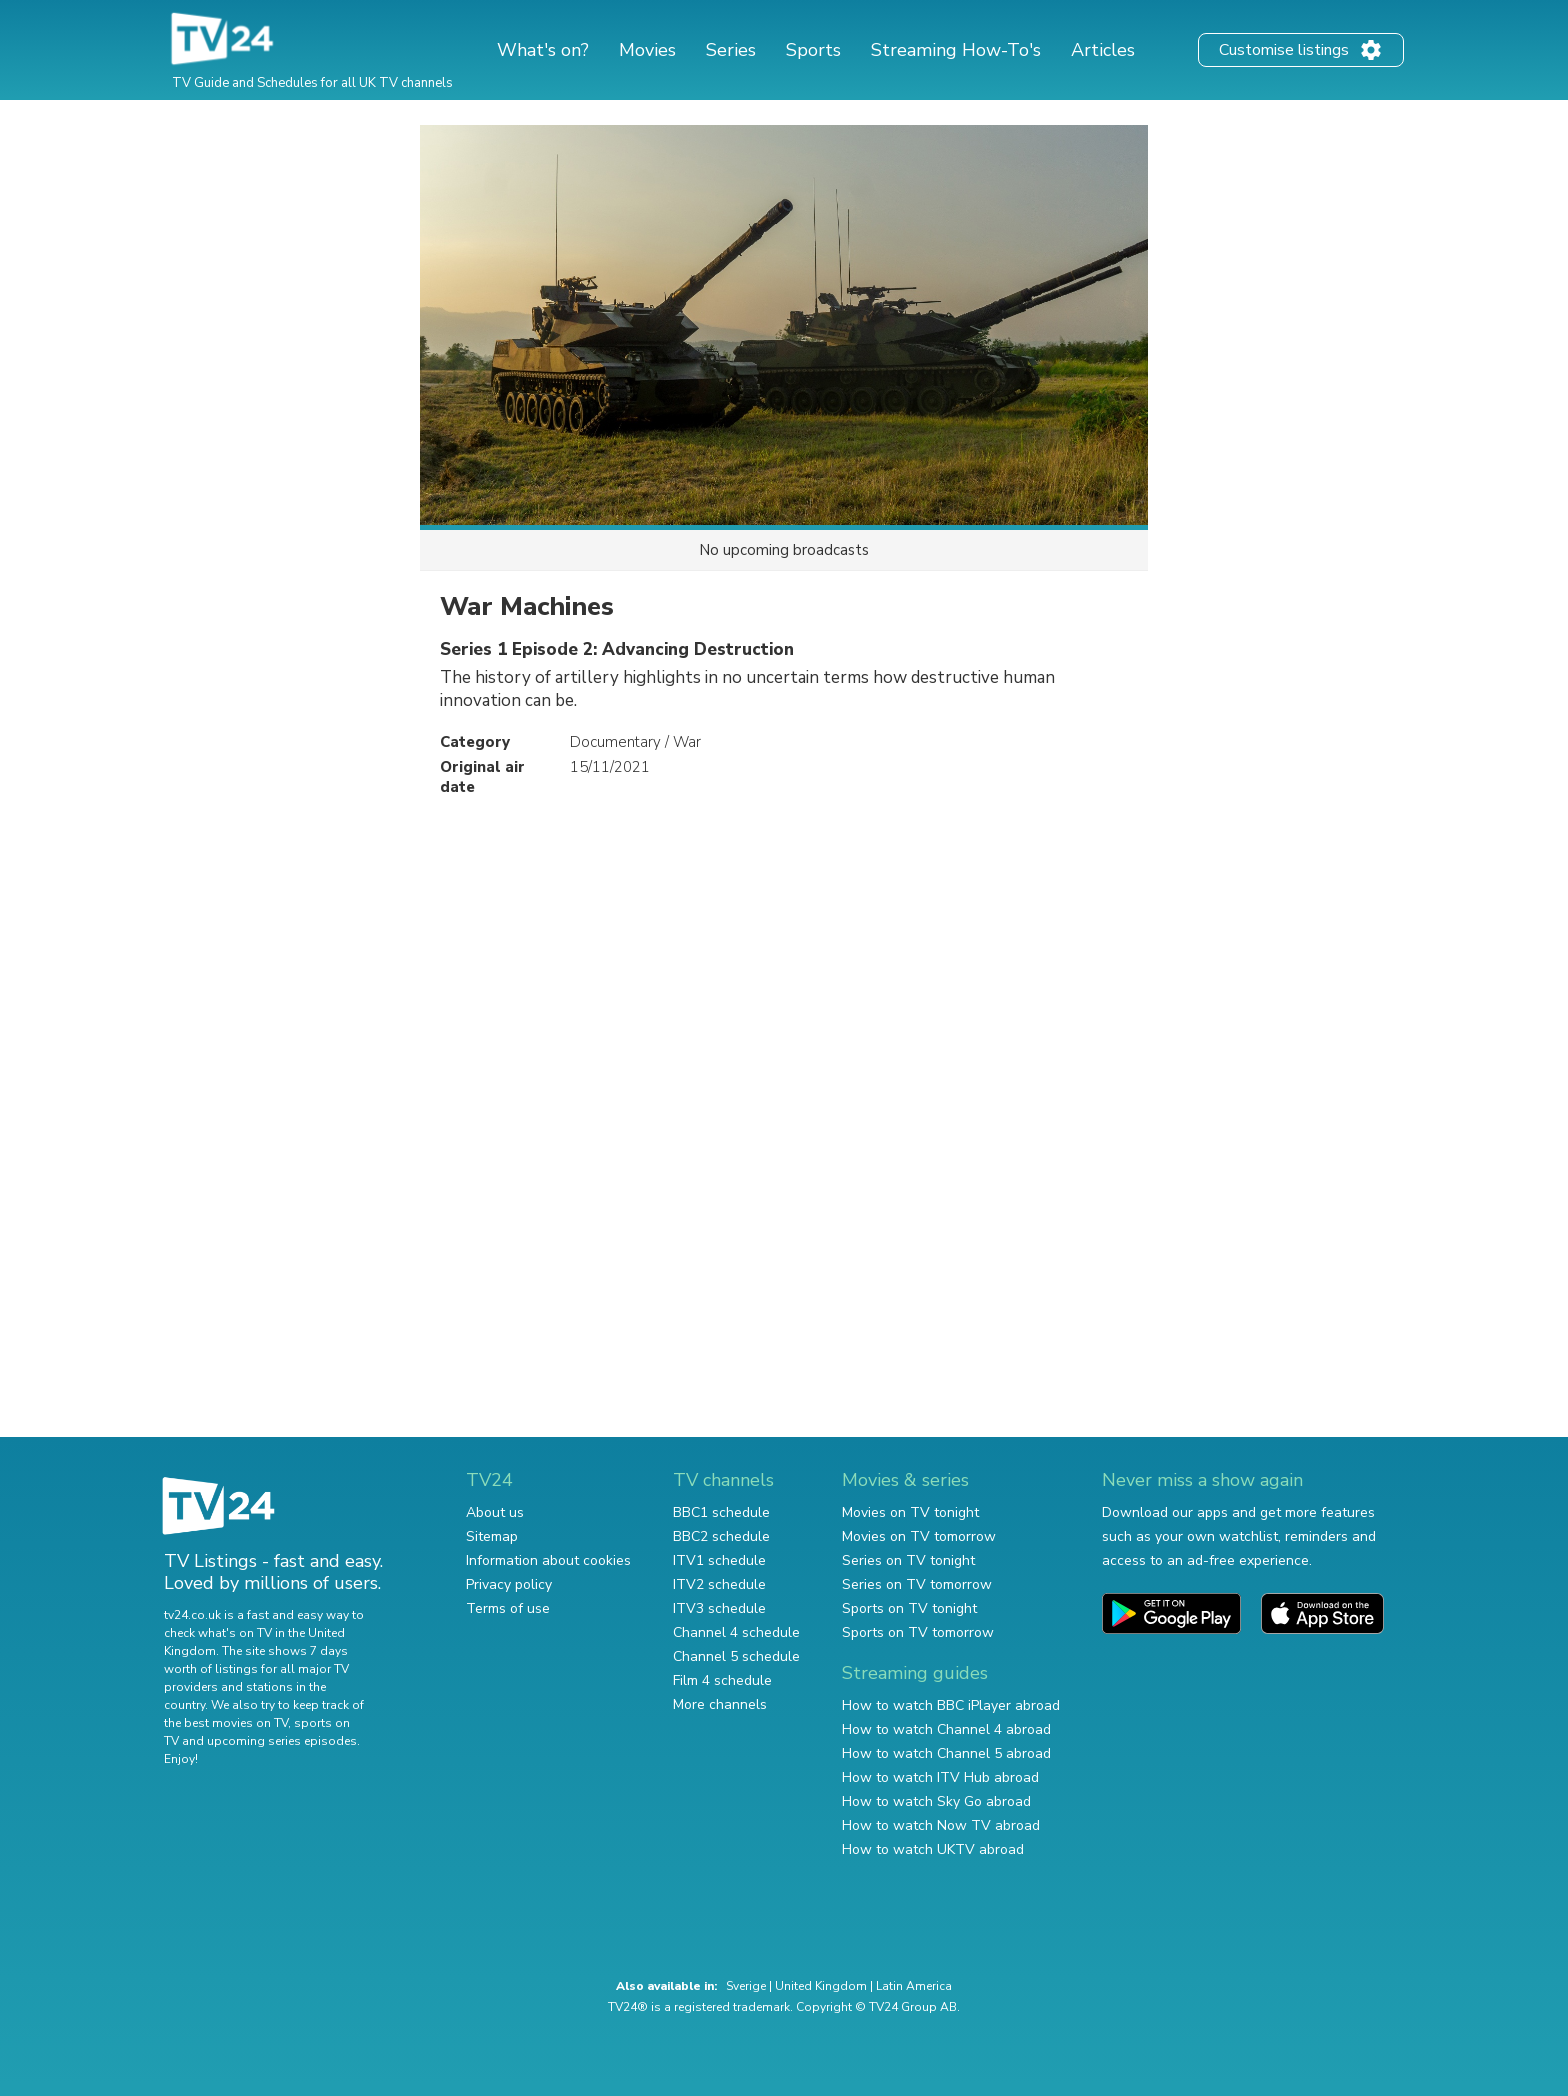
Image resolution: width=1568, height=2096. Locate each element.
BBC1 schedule (721, 1512)
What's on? (543, 50)
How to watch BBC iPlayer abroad (951, 1705)
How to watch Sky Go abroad (936, 1801)
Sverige (746, 1986)
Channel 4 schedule (736, 1632)
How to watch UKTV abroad (933, 1849)
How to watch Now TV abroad (941, 1825)
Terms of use (508, 1608)
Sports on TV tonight (909, 1608)
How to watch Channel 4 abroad (946, 1729)
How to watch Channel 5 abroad (946, 1753)
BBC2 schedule (721, 1536)
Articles (1103, 50)
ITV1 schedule (719, 1560)
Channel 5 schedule (736, 1656)
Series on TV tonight (908, 1560)
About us (495, 1512)
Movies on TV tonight (910, 1512)
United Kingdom (821, 1986)
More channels (720, 1704)
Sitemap (492, 1536)
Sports (813, 50)
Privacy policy (509, 1584)
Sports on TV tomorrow (918, 1632)
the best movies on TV (226, 1723)
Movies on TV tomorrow (919, 1536)
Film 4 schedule (722, 1680)
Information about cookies (548, 1560)
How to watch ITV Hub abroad (940, 1777)
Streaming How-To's (956, 50)
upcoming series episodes (282, 1741)
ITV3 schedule (719, 1608)
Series (731, 50)
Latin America (914, 1986)
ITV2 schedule (719, 1584)
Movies (647, 50)
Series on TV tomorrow (917, 1584)
